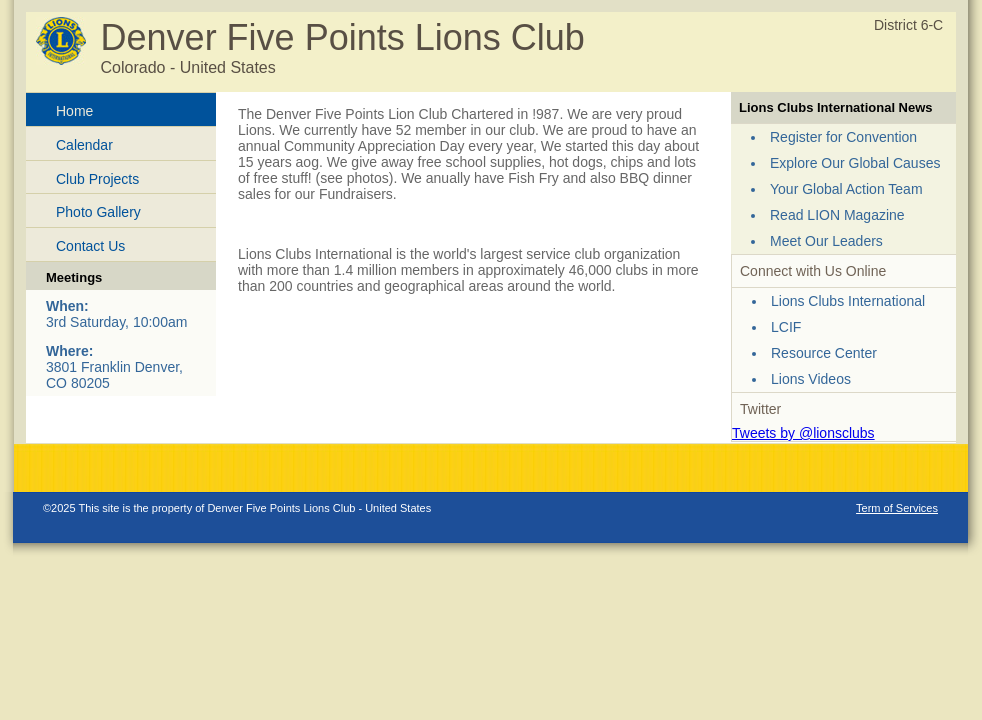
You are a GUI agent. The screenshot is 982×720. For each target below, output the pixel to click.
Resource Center (824, 353)
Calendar (84, 145)
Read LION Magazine (837, 215)
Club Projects (97, 179)
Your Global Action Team (846, 189)
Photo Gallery (98, 212)
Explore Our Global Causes (855, 163)
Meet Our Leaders (826, 241)
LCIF (786, 327)
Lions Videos (811, 379)
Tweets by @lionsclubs (803, 433)
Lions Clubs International (848, 301)
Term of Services (897, 508)
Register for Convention (843, 137)
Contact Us (90, 246)
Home (74, 111)
